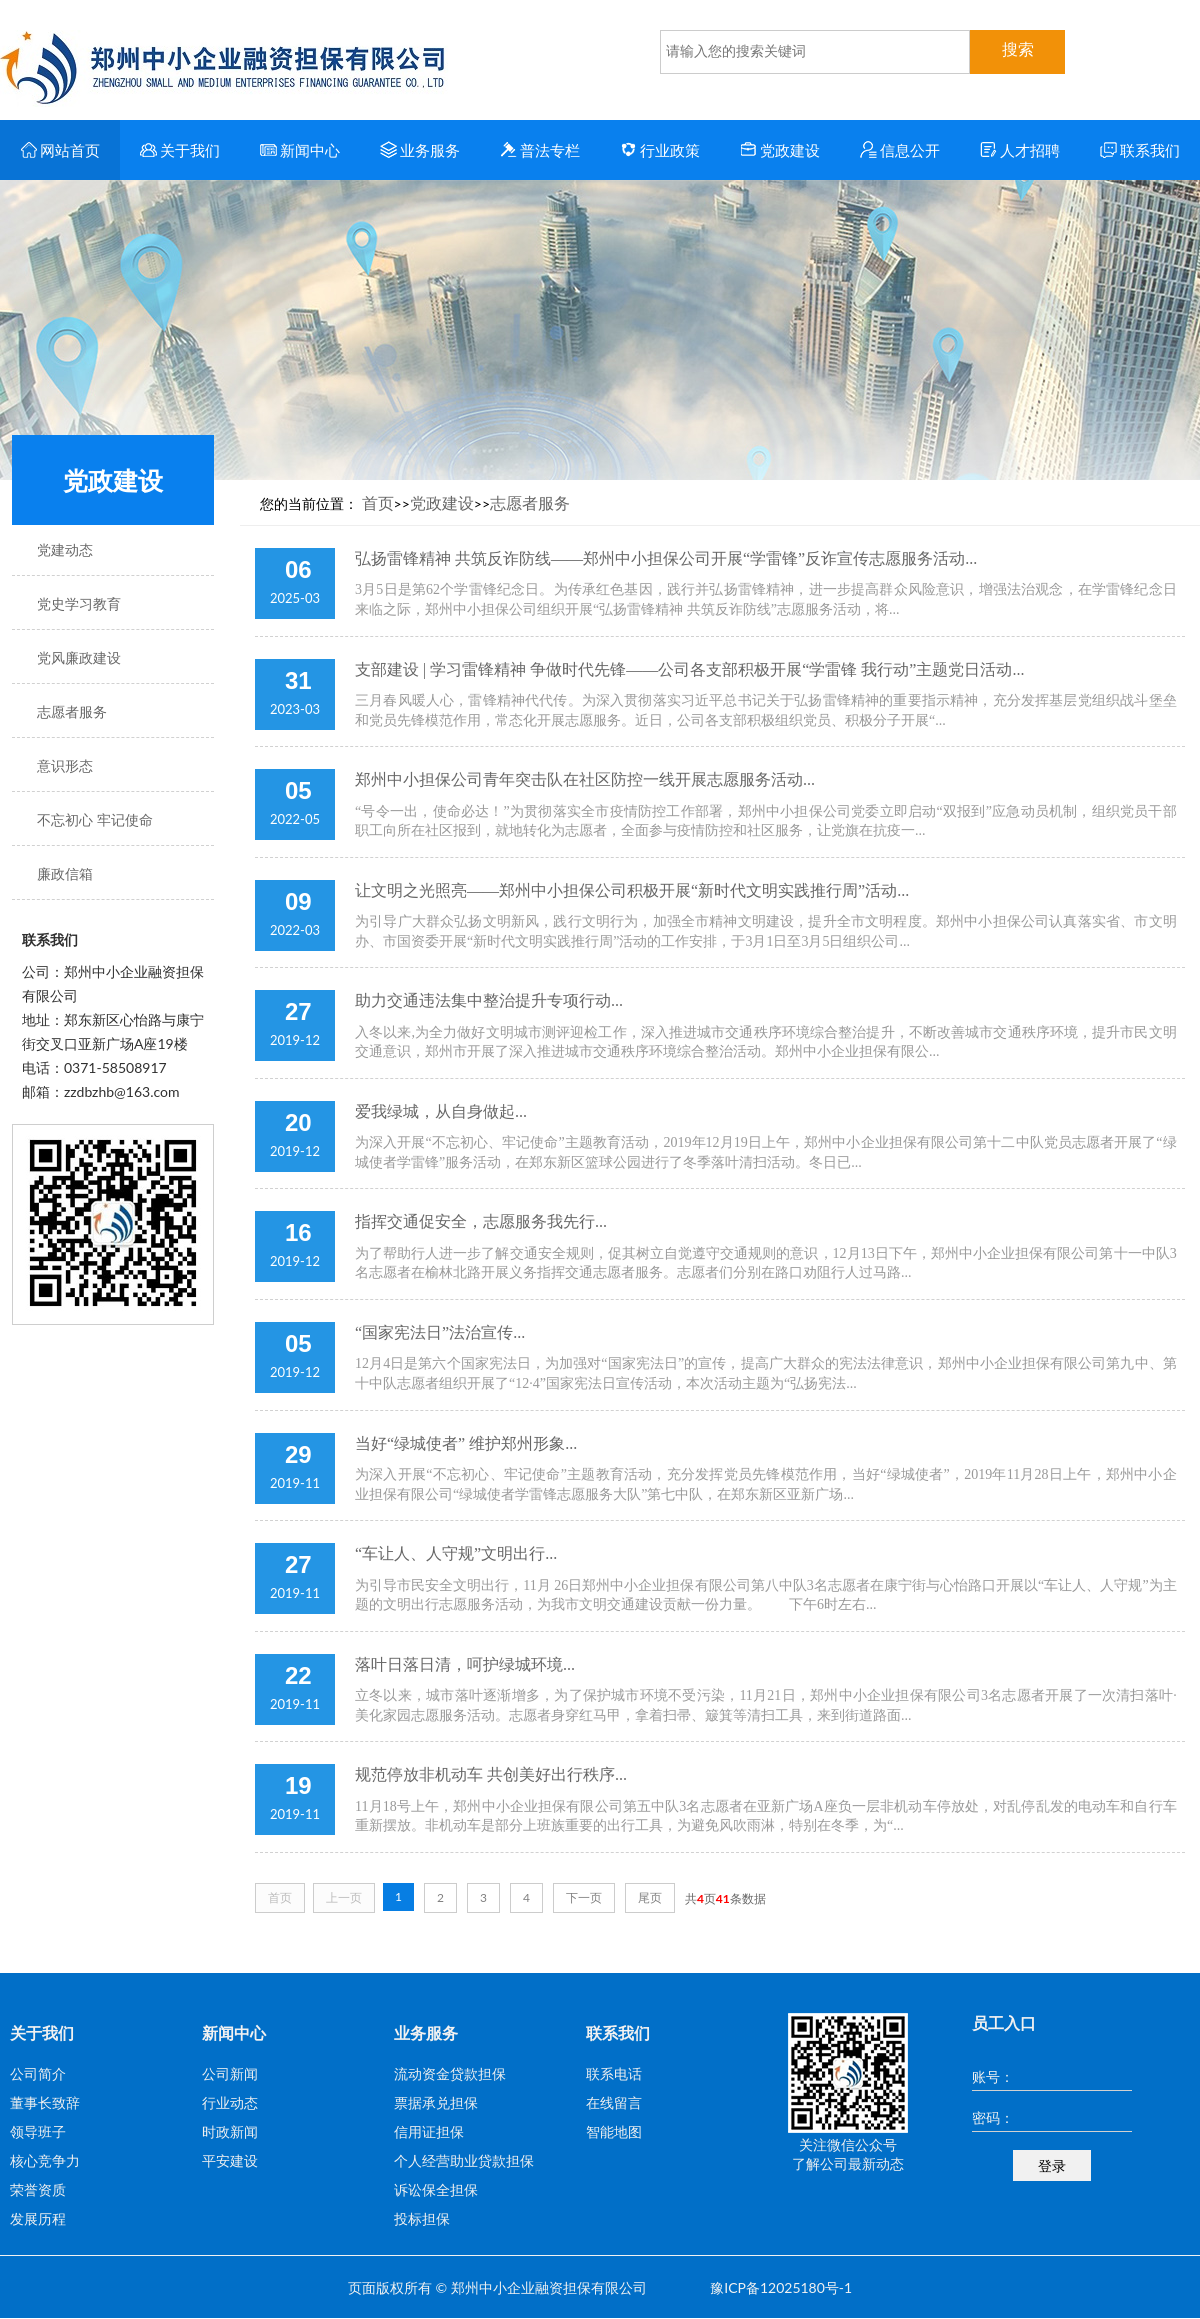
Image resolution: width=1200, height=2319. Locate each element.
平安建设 (230, 2160)
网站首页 (60, 150)
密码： (993, 2117)
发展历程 (38, 2218)
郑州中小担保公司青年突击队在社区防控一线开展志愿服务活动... (585, 779)
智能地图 (614, 2131)
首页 (378, 502)
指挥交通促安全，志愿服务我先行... (481, 1221)
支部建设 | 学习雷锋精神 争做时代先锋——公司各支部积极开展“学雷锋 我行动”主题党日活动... (689, 669)
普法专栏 (540, 150)
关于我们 (180, 150)
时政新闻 (230, 2131)
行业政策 (660, 150)
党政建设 (780, 150)
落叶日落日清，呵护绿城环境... (465, 1664)
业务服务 (420, 150)
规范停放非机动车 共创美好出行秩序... (491, 1774)
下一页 (584, 1897)
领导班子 (38, 2131)
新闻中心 (300, 150)
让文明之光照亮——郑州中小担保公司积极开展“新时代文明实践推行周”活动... (632, 890)
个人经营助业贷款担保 (464, 2160)
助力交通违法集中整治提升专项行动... (489, 1000)
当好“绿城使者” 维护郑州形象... (466, 1443)
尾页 (650, 1897)
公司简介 (38, 2073)
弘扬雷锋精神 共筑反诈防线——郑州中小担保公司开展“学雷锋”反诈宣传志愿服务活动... (666, 558)
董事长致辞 (45, 2102)
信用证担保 (429, 2131)
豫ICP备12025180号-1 (781, 2287)
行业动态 (230, 2102)
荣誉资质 (38, 2189)
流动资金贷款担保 (450, 2073)
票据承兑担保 (436, 2102)
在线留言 (614, 2102)
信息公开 (900, 150)
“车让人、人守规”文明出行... (456, 1553)
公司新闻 (230, 2073)
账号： (993, 2076)
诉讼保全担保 (436, 2189)
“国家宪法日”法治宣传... (440, 1332)
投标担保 (422, 2218)
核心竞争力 (45, 2160)
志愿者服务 (530, 502)
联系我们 (1140, 150)
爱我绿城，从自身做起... (441, 1111)
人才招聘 (1020, 150)
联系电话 (614, 2073)
